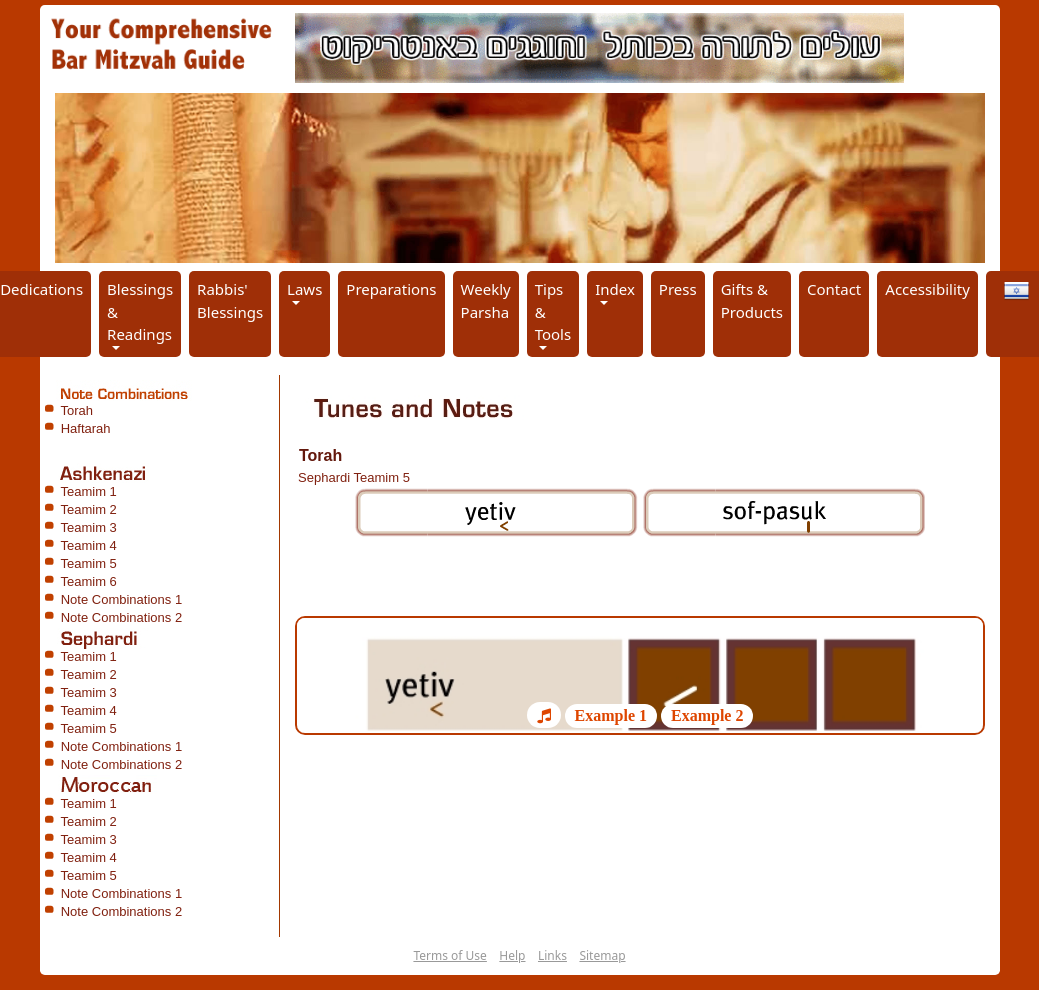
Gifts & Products (752, 300)
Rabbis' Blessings (230, 300)
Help (512, 955)
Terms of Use (449, 955)
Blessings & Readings (140, 311)
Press (678, 289)
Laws (304, 289)
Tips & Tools (553, 311)
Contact (834, 289)
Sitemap (602, 955)
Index (615, 289)
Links (552, 955)
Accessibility (927, 289)
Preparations (391, 289)
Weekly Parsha (486, 300)
